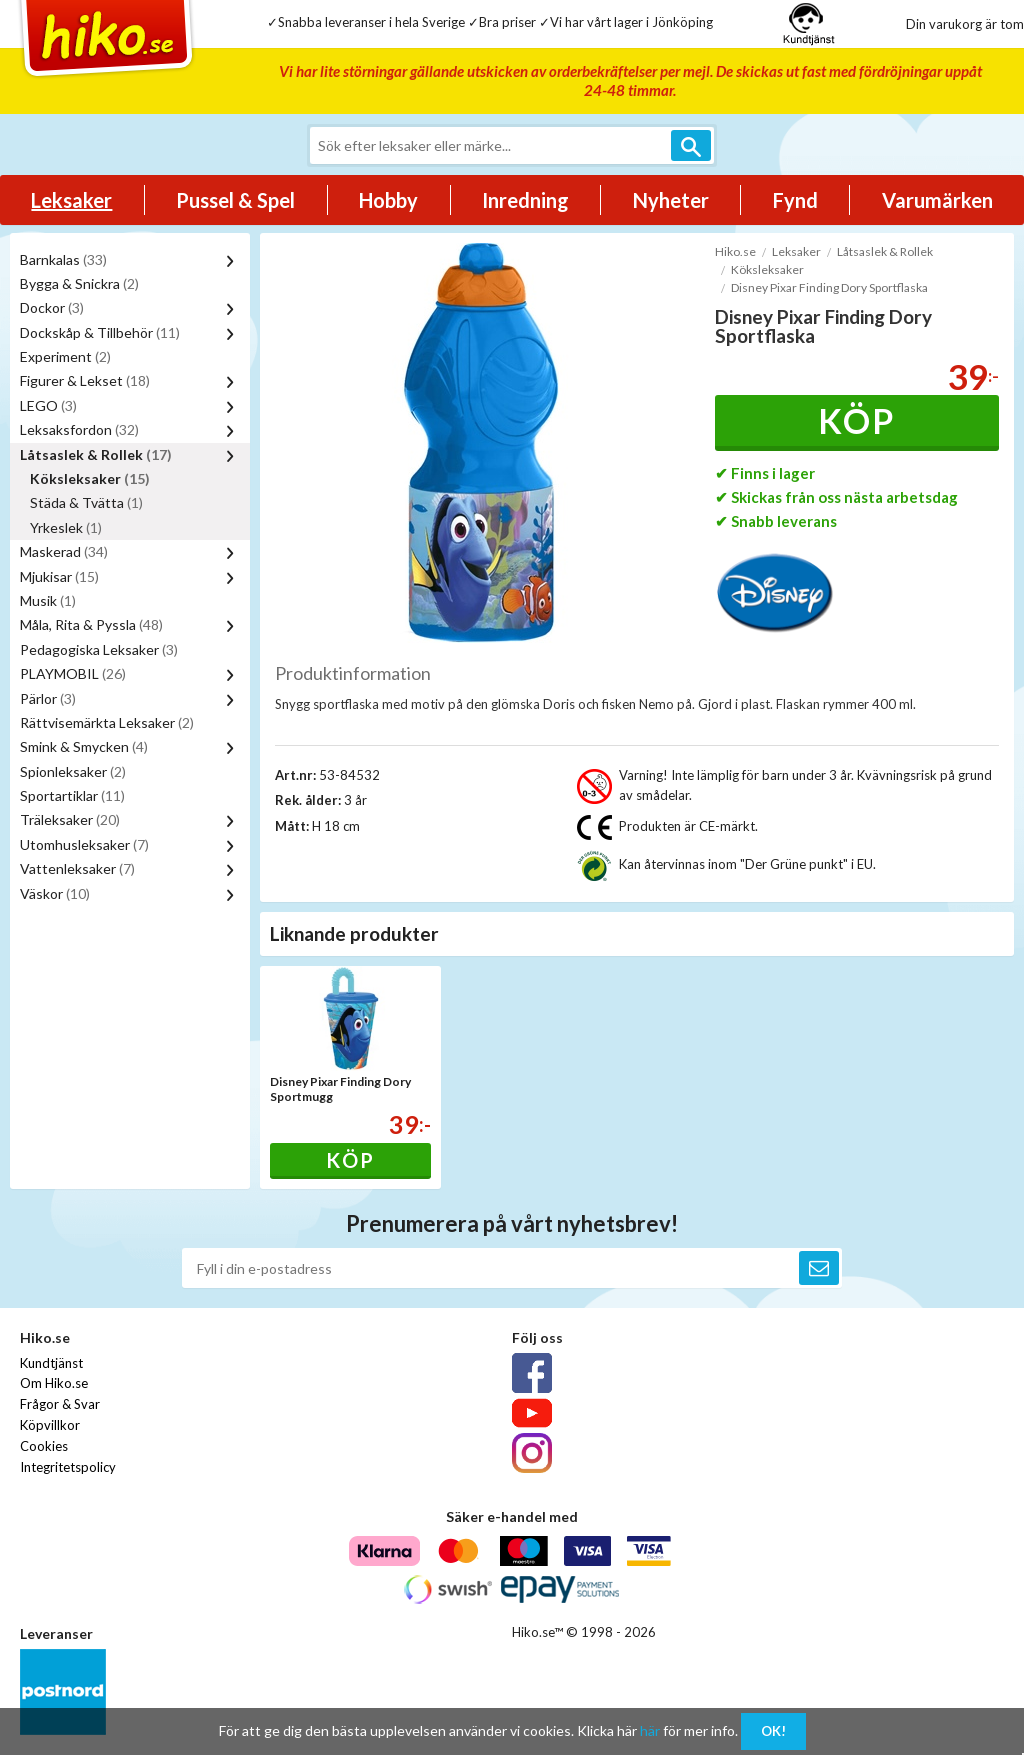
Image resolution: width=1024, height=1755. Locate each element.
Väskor (55, 893)
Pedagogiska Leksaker (99, 649)
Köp (856, 420)
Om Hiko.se (54, 1383)
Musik (48, 600)
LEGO (48, 405)
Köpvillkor (50, 1425)
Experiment (65, 356)
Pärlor (48, 698)
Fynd (795, 200)
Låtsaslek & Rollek (96, 454)
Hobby (388, 200)
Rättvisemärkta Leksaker (107, 722)
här (650, 1730)
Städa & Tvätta (86, 502)
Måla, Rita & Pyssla (91, 624)
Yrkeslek (66, 527)
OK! (773, 1731)
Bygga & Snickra (79, 283)
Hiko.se (735, 251)
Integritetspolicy (68, 1467)
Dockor (52, 307)
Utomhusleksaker (84, 844)
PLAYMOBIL (73, 673)
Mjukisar (59, 576)
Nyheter (671, 200)
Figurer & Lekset (85, 380)
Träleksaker (70, 819)
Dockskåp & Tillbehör (100, 332)
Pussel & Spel (235, 200)
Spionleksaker (73, 771)
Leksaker (71, 200)
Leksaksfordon (79, 429)
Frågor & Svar (60, 1404)
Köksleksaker (90, 478)
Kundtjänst (51, 1363)
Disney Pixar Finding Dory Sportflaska (829, 287)
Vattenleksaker (77, 868)
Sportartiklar (72, 795)
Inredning (525, 200)
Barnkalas (63, 259)
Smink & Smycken (84, 746)
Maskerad (64, 551)
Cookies (44, 1446)
